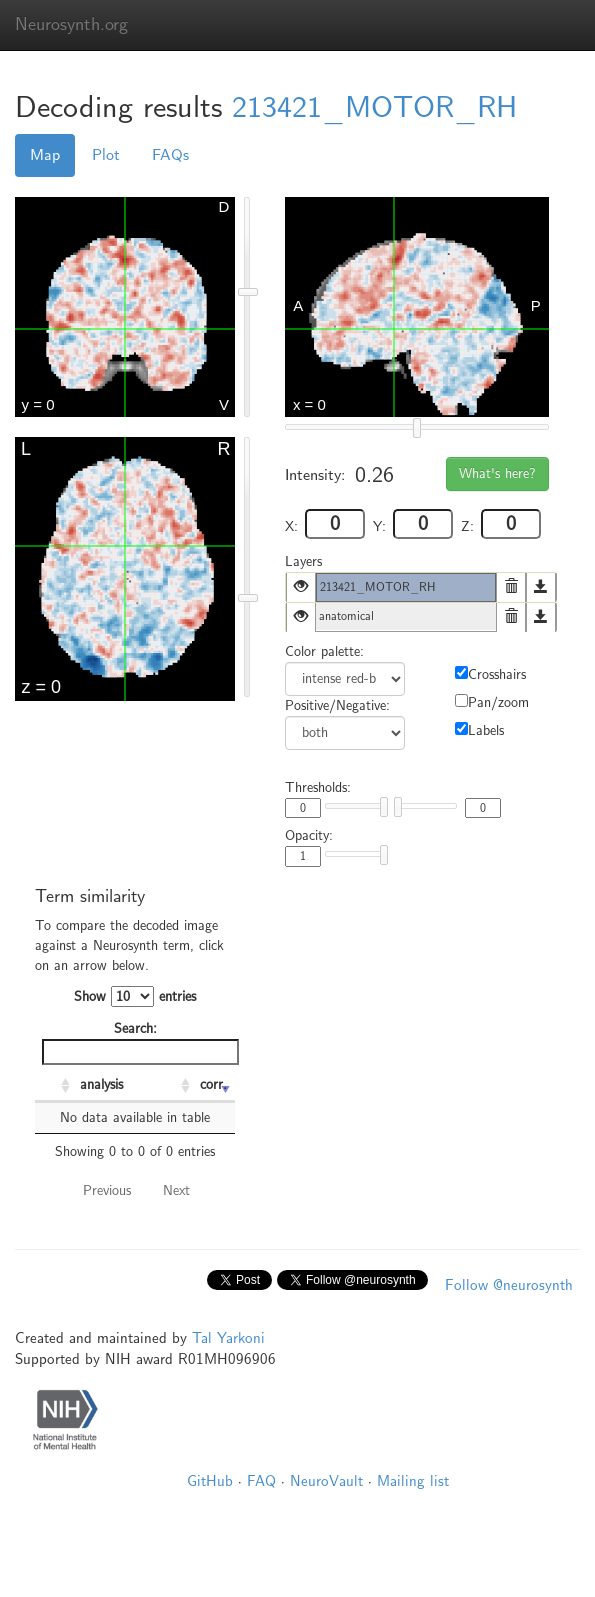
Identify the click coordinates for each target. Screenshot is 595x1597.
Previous (107, 1190)
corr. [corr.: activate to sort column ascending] (213, 1084)
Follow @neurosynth (509, 1285)
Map (45, 155)
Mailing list (413, 1481)
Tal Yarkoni (228, 1338)
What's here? (497, 473)
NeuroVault (326, 1481)
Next (176, 1190)
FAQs (170, 155)
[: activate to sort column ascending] (55, 1086)
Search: (138, 1042)
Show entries (135, 996)
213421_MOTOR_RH (374, 107)
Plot (106, 155)
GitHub (210, 1481)
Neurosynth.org (71, 24)
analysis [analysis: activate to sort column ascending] (101, 1084)
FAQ (261, 1481)
